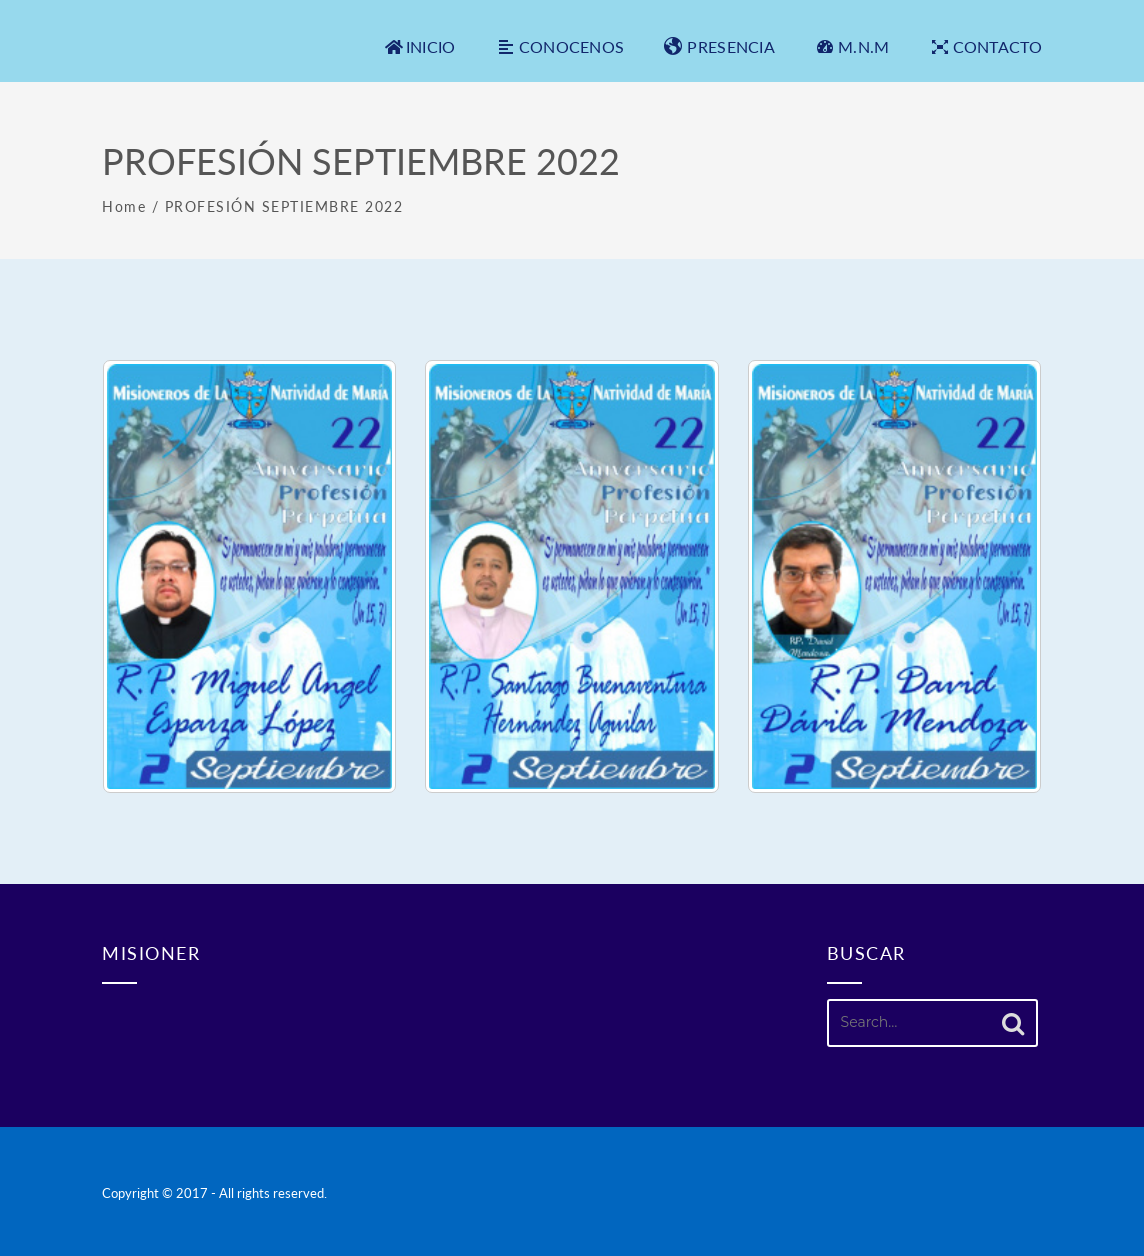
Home (124, 206)
